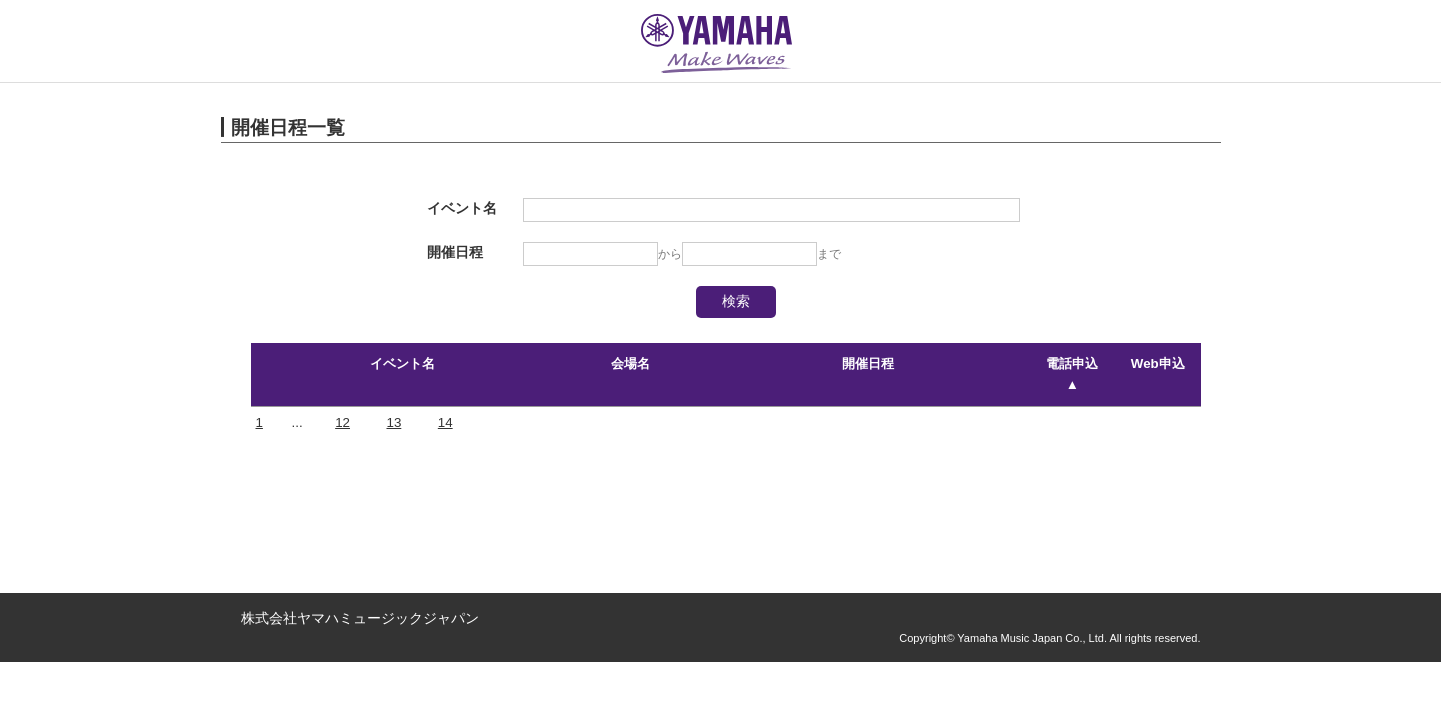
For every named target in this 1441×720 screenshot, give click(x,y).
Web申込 (1158, 363)
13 (393, 422)
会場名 (630, 363)
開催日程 (868, 363)
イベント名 (402, 363)
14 (445, 422)
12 (342, 422)
